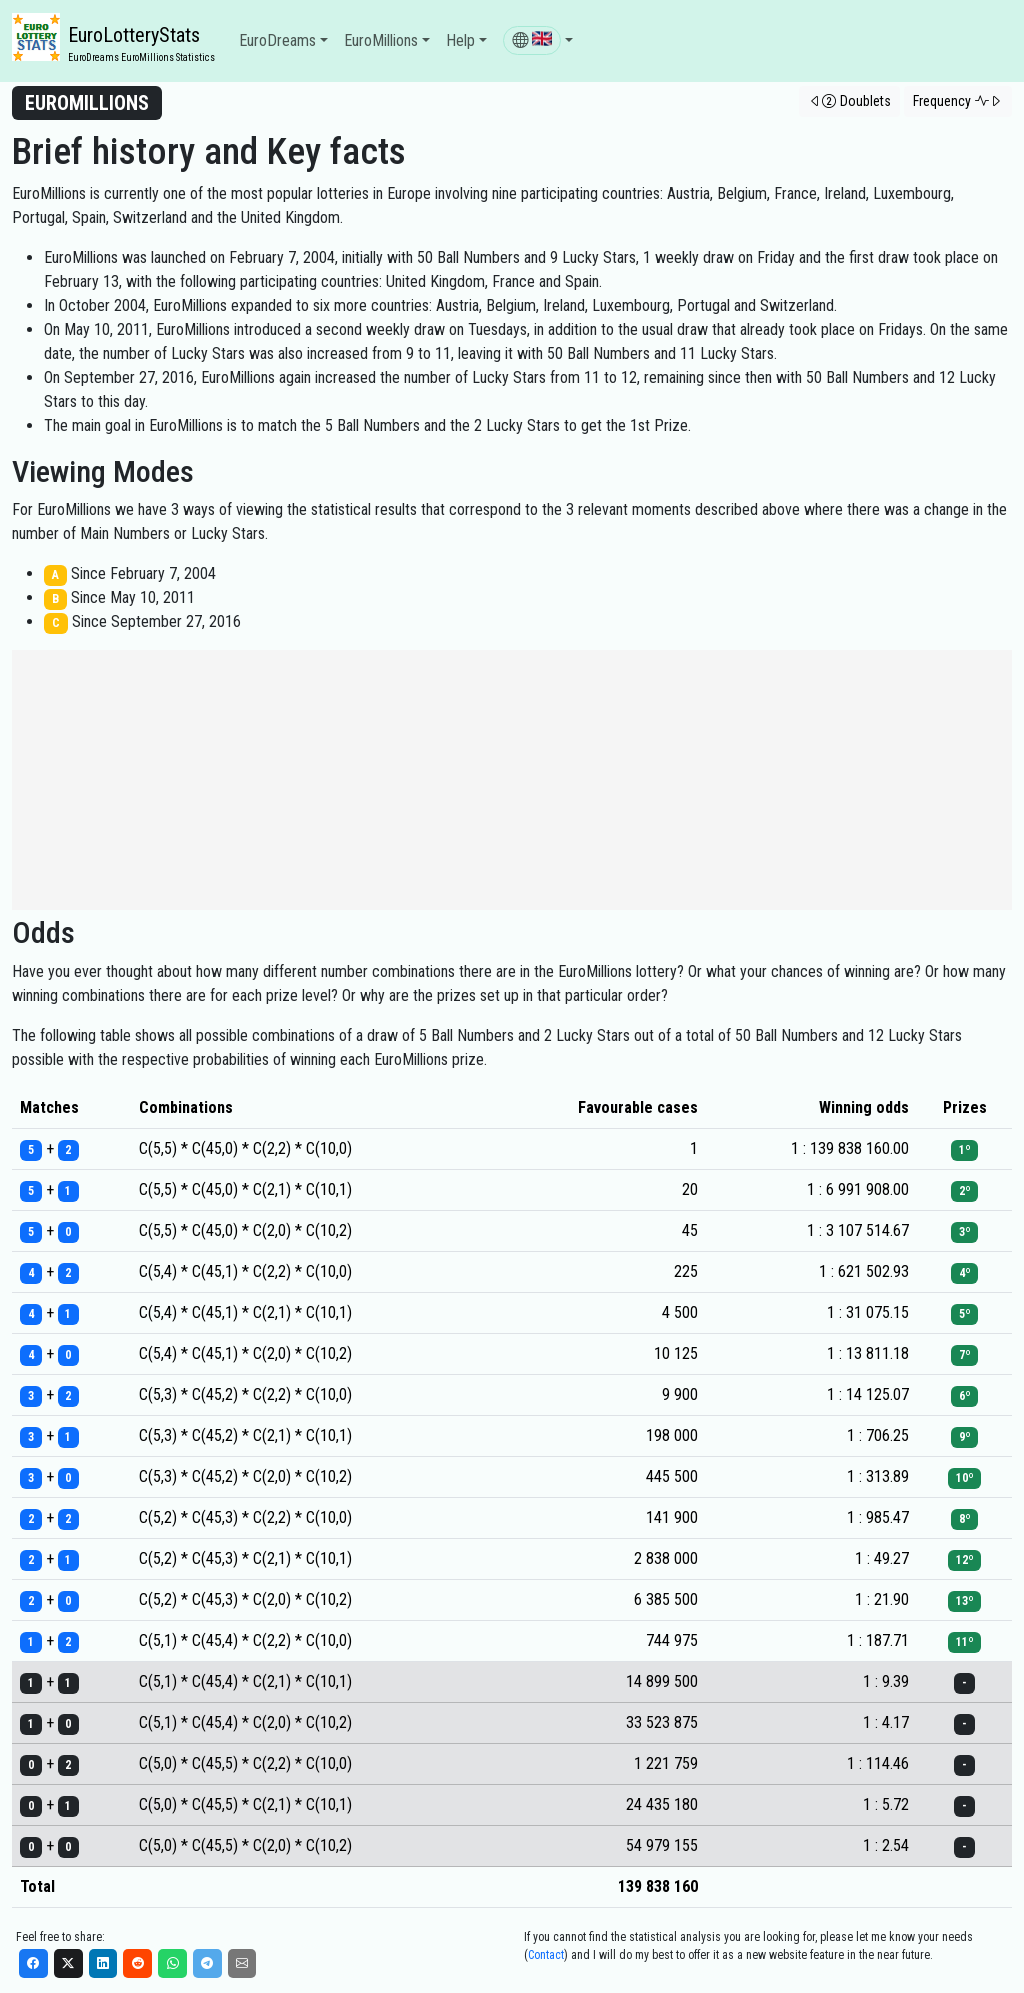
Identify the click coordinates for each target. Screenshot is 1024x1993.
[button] (538, 41)
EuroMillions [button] (381, 40)
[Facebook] (33, 1963)
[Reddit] (137, 1963)
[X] (68, 1963)
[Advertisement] (512, 780)
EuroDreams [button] (277, 40)
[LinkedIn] (103, 1963)
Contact (546, 1955)
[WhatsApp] (172, 1963)
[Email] (242, 1963)
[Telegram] (207, 1963)
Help (460, 40)
